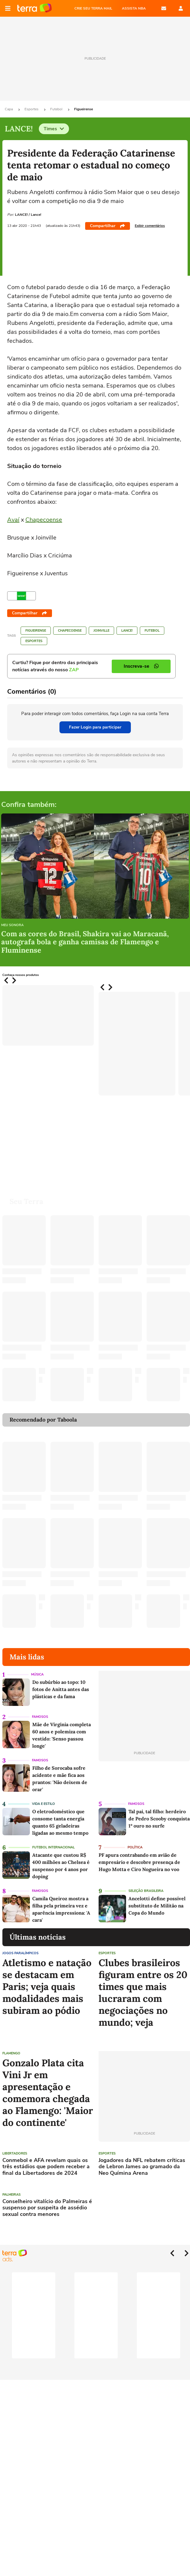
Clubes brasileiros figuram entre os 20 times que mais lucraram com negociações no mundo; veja (143, 1992)
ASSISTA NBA (134, 8)
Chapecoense (43, 520)
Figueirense (83, 109)
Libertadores (14, 2153)
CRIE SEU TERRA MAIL (93, 8)
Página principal (34, 8)
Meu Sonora (12, 925)
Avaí (13, 520)
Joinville (101, 630)
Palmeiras (11, 2194)
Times (54, 128)
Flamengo (11, 2053)
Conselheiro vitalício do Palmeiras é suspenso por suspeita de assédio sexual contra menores (47, 2208)
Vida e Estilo (43, 1804)
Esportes (31, 109)
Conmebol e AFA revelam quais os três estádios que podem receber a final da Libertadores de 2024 (46, 2167)
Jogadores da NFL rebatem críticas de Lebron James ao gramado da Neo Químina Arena (142, 2167)
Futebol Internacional (53, 1847)
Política (135, 1847)
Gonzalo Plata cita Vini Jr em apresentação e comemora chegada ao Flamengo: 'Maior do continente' (47, 2093)
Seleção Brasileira (145, 1891)
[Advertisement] (144, 2209)
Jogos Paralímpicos (20, 1953)
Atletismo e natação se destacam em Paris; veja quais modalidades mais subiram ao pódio (46, 1987)
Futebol (56, 109)
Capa (9, 109)
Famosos (40, 1717)
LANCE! (127, 630)
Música (37, 1674)
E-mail (163, 8)
